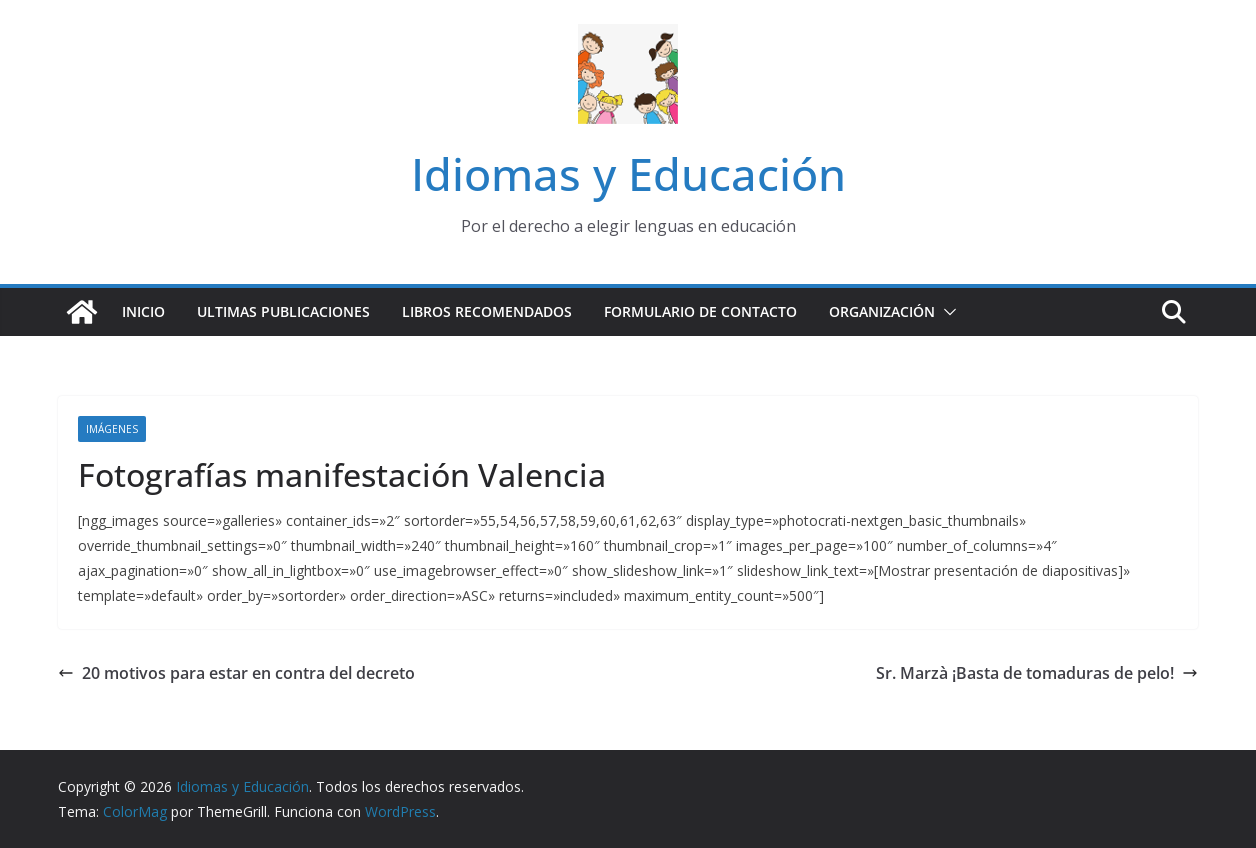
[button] (946, 312)
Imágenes (112, 429)
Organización (882, 311)
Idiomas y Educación (628, 173)
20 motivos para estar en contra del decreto (236, 673)
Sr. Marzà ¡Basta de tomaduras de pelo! (1037, 673)
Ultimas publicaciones (283, 311)
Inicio (143, 311)
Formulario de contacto (700, 311)
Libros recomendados (487, 311)
